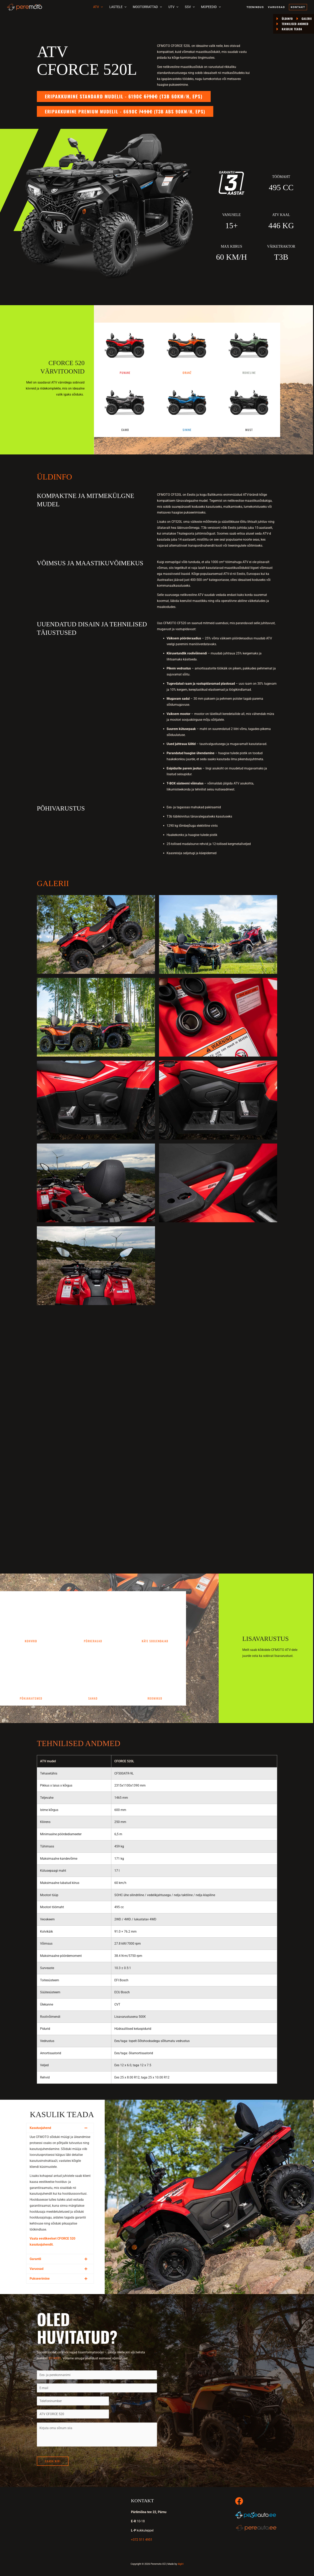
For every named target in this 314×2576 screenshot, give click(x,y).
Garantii (35, 2259)
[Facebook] (239, 2501)
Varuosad (36, 2269)
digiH (180, 2563)
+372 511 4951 (141, 2540)
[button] (101, 7)
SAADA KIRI (52, 2461)
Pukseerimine (40, 2278)
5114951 (54, 2358)
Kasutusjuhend (40, 2128)
